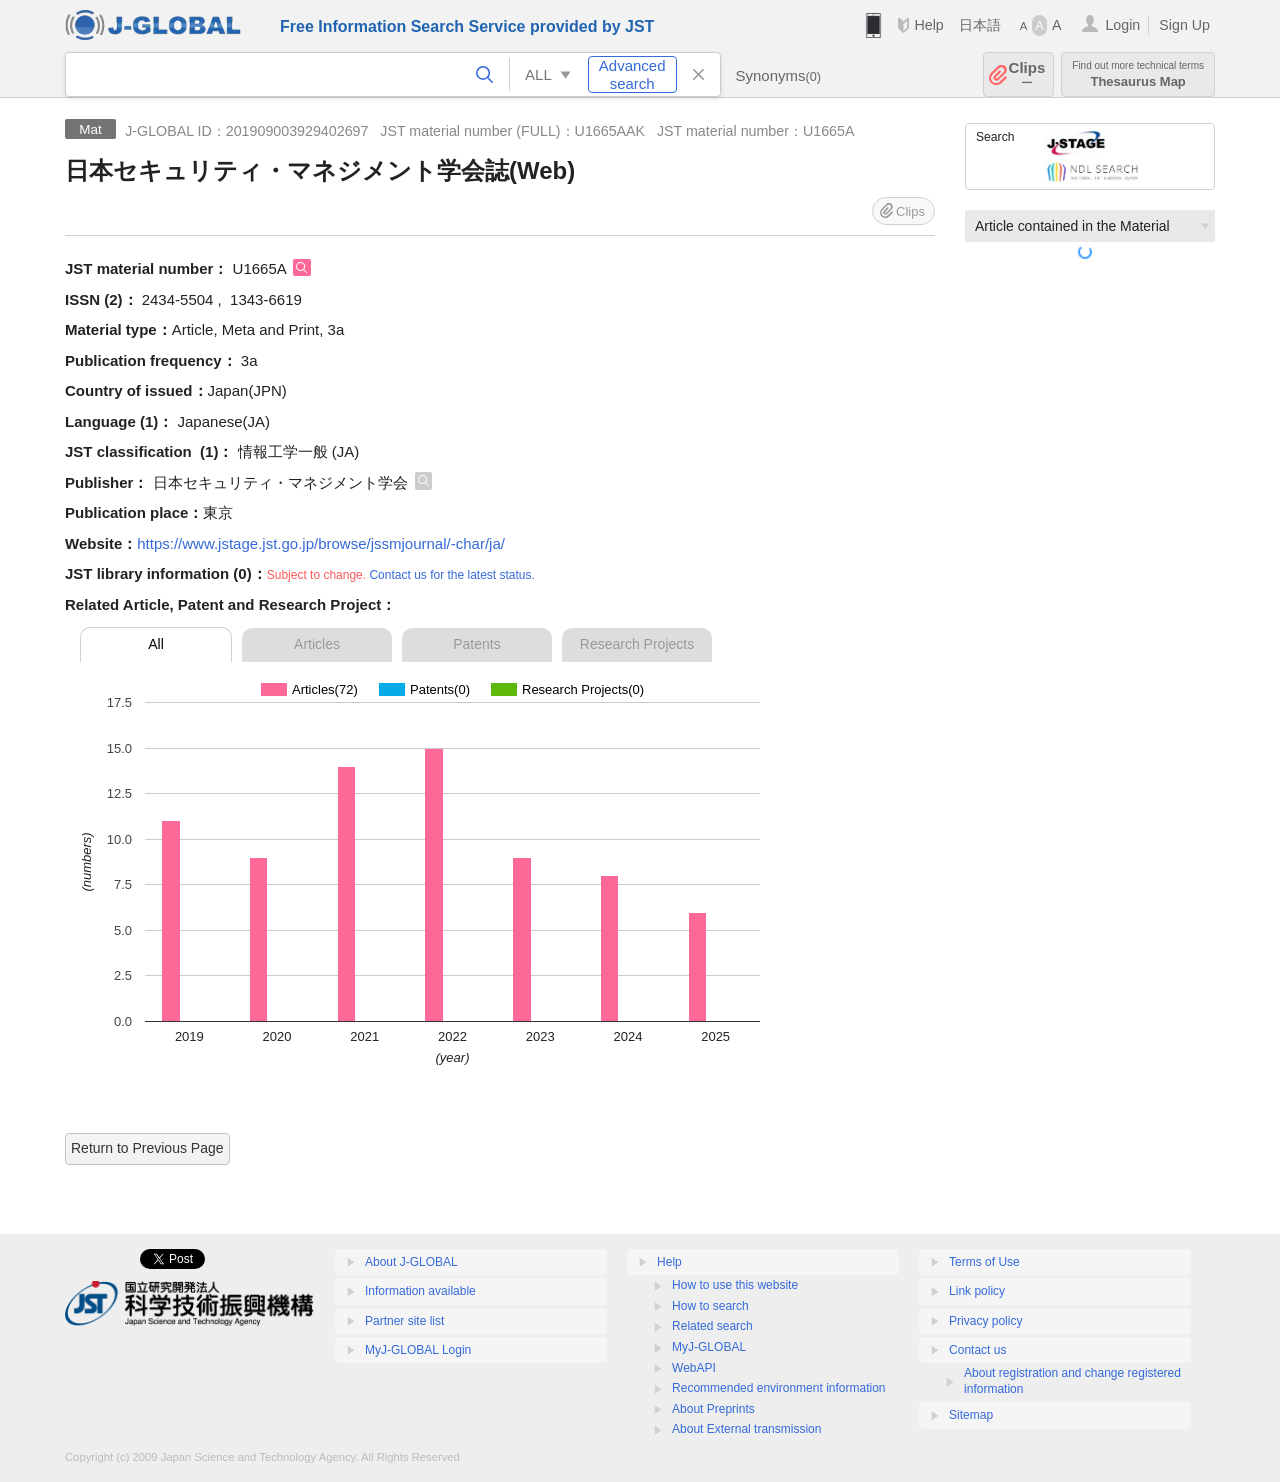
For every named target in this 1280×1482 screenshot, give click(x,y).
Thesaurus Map (1138, 74)
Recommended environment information (778, 1388)
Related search (712, 1326)
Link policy (977, 1291)
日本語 (980, 25)
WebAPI (694, 1368)
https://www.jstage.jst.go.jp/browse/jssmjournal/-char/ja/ (321, 543)
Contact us (977, 1350)
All (156, 644)
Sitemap (971, 1415)
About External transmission (746, 1429)
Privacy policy (985, 1321)
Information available (420, 1291)
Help (928, 25)
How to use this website (735, 1285)
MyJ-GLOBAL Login (418, 1350)
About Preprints (713, 1409)
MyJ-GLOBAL (709, 1347)
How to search (710, 1306)
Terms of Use (984, 1262)
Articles (317, 644)
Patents (476, 644)
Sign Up (1184, 25)
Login (1122, 25)
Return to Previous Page (147, 1148)
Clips (1027, 74)
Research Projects (637, 644)
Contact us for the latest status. (451, 575)
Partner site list (404, 1321)
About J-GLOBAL (411, 1262)
